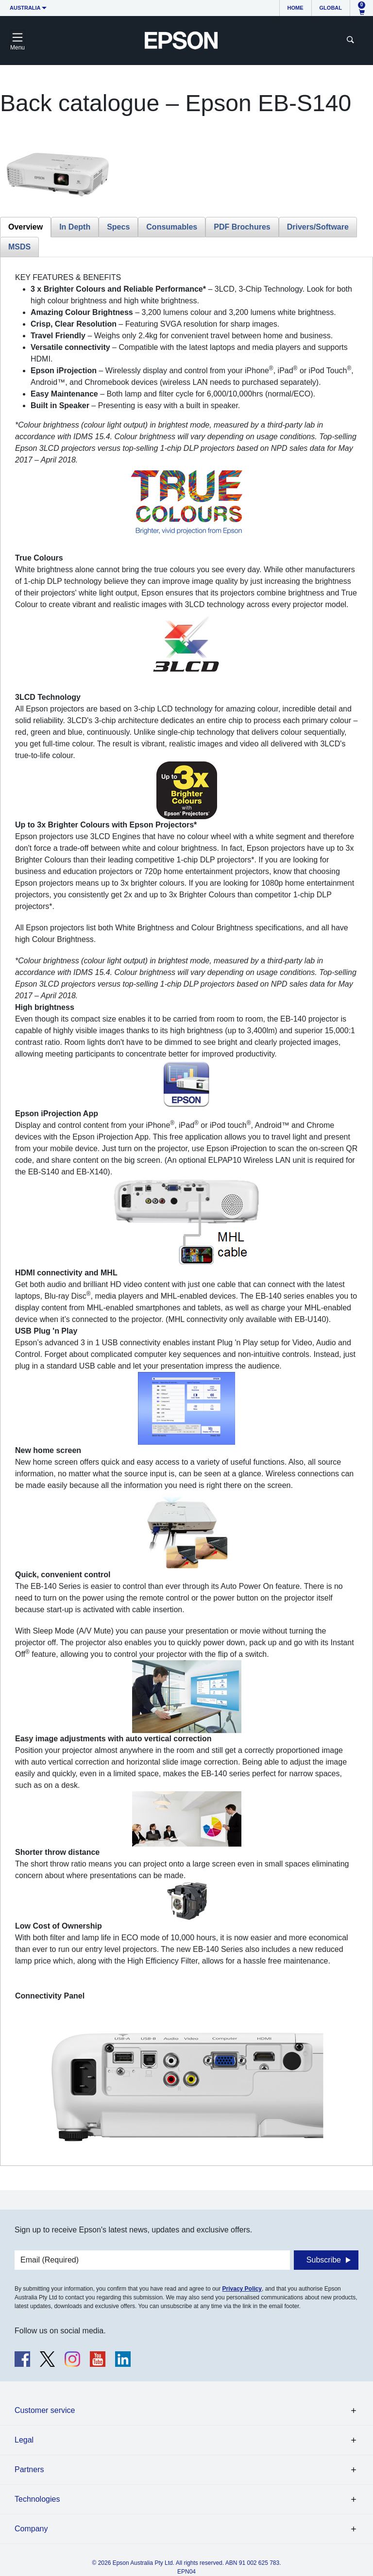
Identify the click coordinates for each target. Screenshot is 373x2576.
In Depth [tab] (74, 227)
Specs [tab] (118, 227)
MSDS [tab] (19, 247)
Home (296, 8)
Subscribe (323, 2260)
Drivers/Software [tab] (318, 227)
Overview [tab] (25, 227)
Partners (29, 2469)
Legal (24, 2440)
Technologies (37, 2499)
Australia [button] (25, 8)
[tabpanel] (186, 1211)
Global (331, 8)
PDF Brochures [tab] (242, 227)
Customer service (45, 2410)
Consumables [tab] (171, 227)
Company (31, 2529)
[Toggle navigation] (17, 40)
